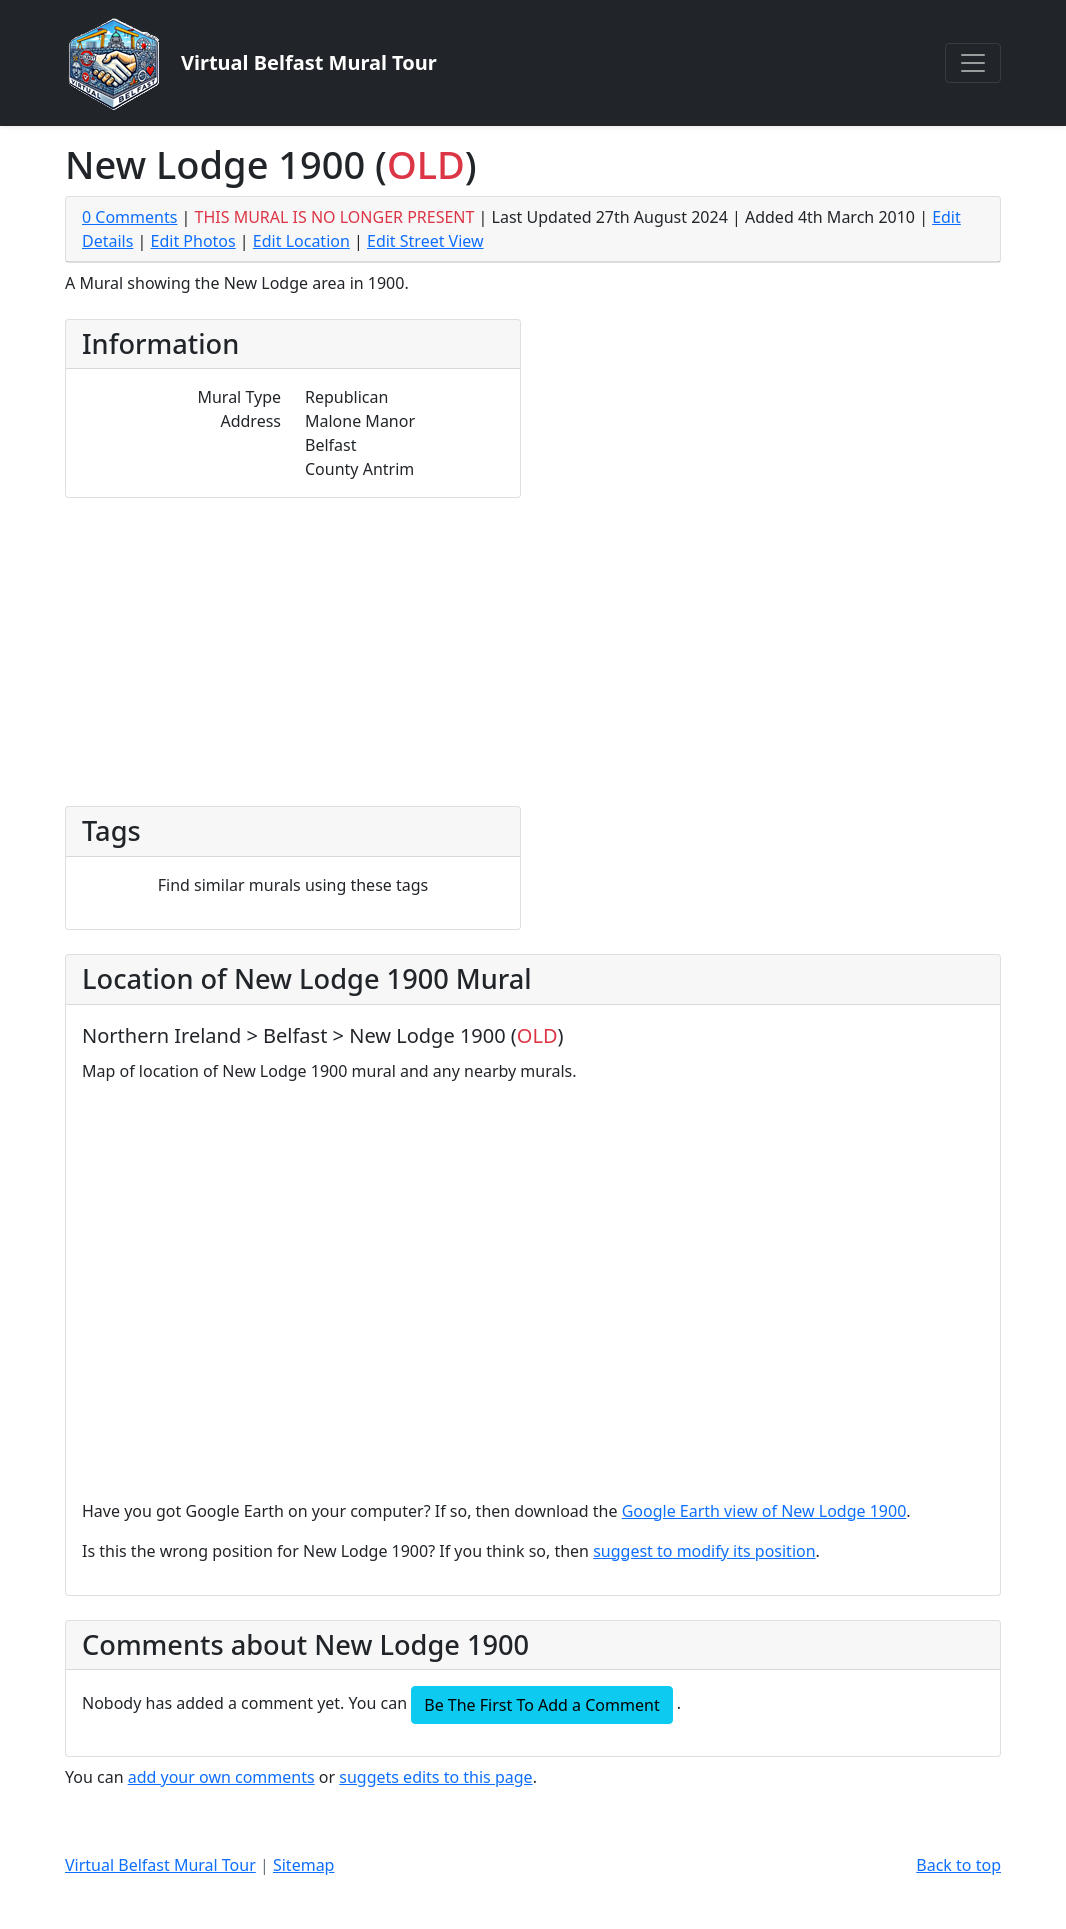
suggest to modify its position (704, 1551)
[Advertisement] (533, 648)
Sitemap (304, 1865)
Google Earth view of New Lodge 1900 (764, 1511)
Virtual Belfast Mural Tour (160, 1865)
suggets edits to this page (435, 1777)
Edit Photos (193, 241)
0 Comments (129, 217)
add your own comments (221, 1777)
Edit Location (301, 241)
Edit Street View (425, 241)
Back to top (958, 1865)
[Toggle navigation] (973, 63)
